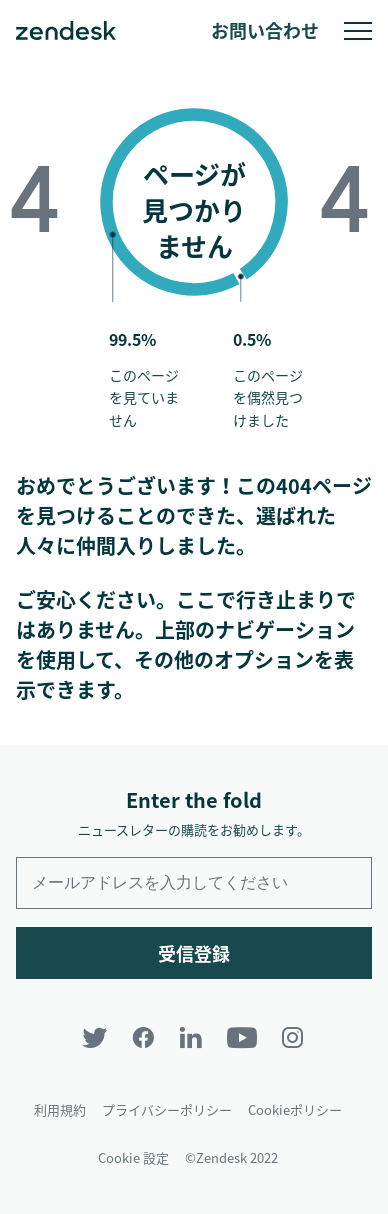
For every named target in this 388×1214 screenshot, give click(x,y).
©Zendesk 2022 (231, 1157)
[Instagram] (293, 1037)
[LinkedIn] (191, 1037)
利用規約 (60, 1109)
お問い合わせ (265, 30)
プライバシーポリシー (167, 1109)
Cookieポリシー (295, 1109)
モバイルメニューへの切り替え (358, 31)
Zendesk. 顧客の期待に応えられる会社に (66, 31)
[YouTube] (242, 1037)
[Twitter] (95, 1037)
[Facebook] (143, 1037)
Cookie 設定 (133, 1157)
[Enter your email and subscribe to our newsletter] (194, 883)
